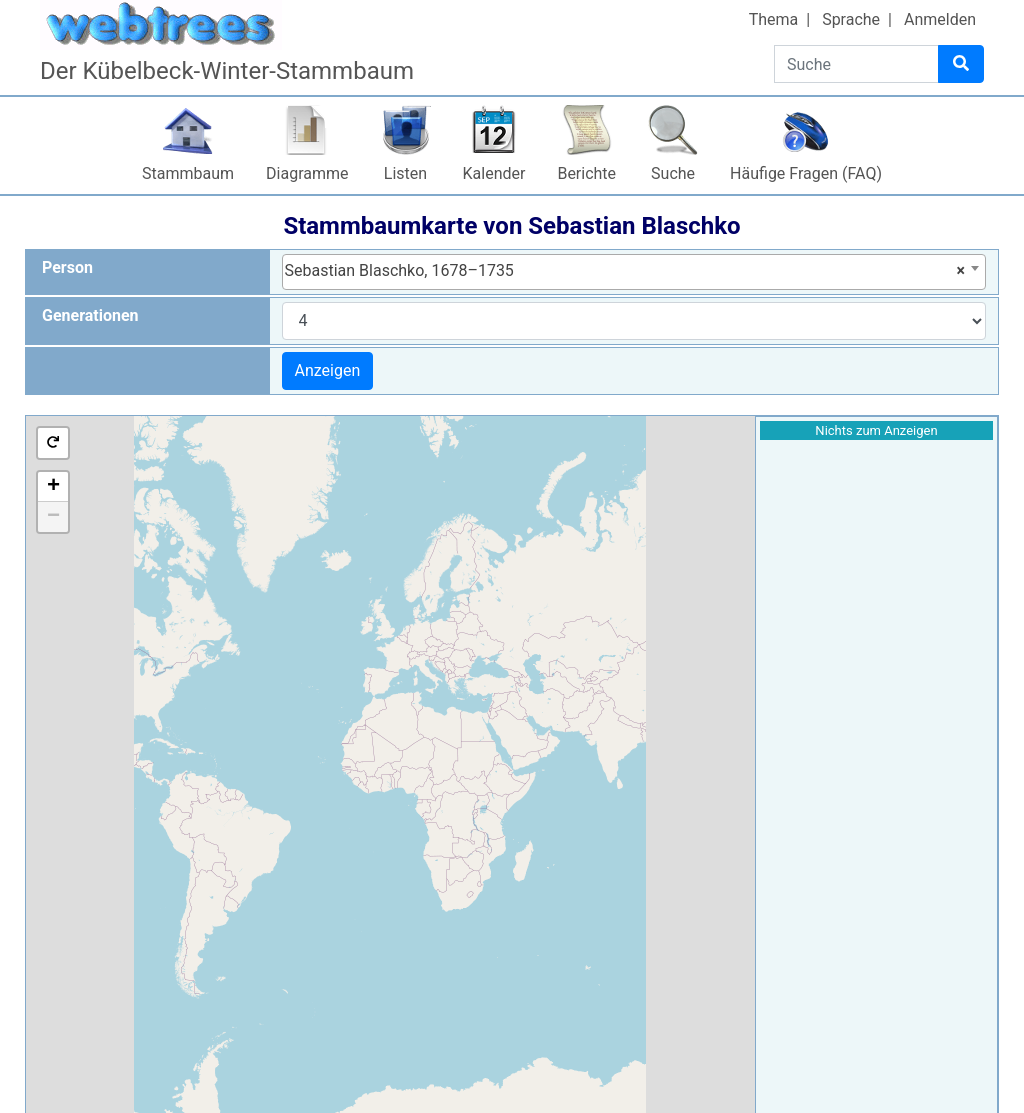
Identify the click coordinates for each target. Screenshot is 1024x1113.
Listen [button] (405, 173)
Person (67, 267)
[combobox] (634, 272)
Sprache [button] (851, 19)
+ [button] (53, 487)
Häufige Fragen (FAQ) (806, 173)
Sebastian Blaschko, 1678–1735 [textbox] (625, 271)
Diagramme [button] (307, 173)
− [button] (53, 517)
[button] (53, 443)
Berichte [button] (586, 173)
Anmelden (940, 19)
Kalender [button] (494, 173)
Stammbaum (188, 173)
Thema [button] (774, 19)
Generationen (90, 315)
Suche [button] (673, 173)
